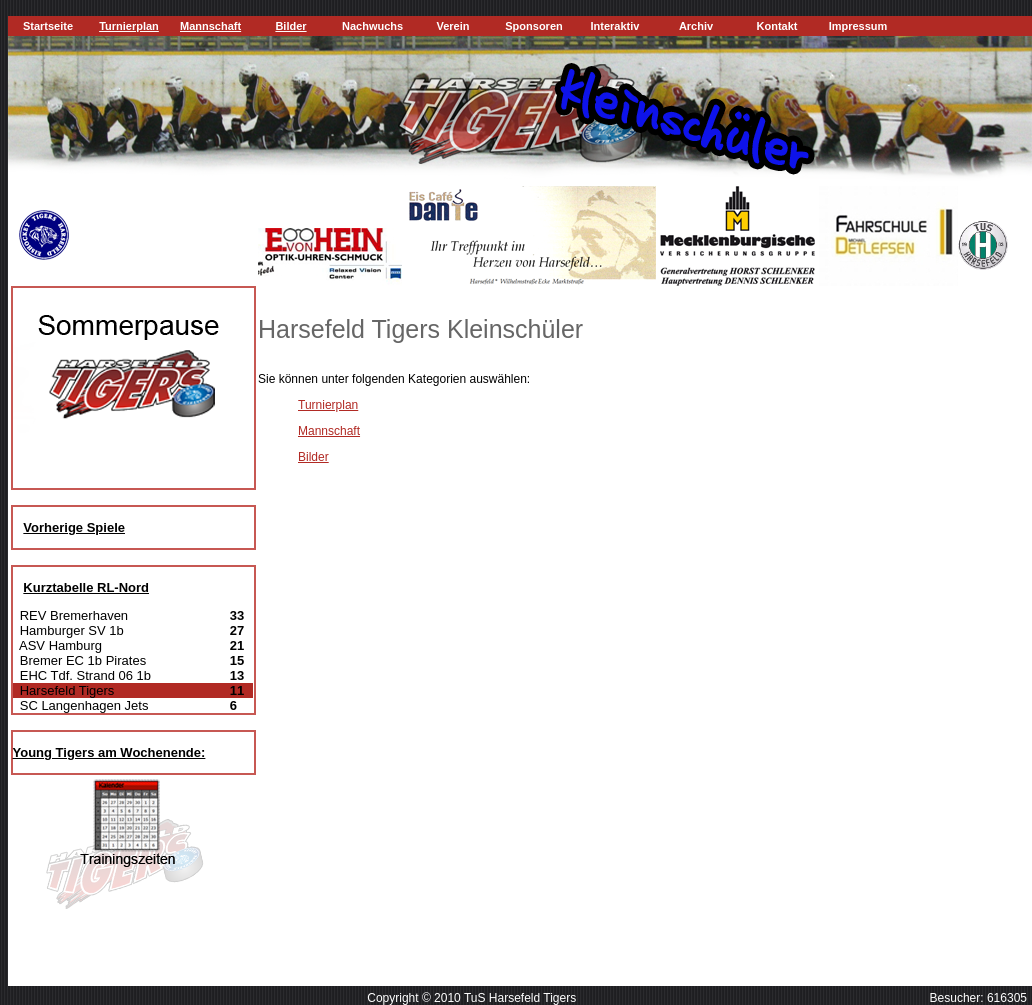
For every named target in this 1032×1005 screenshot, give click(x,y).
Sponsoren (533, 26)
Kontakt (777, 26)
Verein (452, 26)
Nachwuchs (372, 26)
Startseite (48, 26)
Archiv (696, 26)
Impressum (858, 26)
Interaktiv (615, 26)
